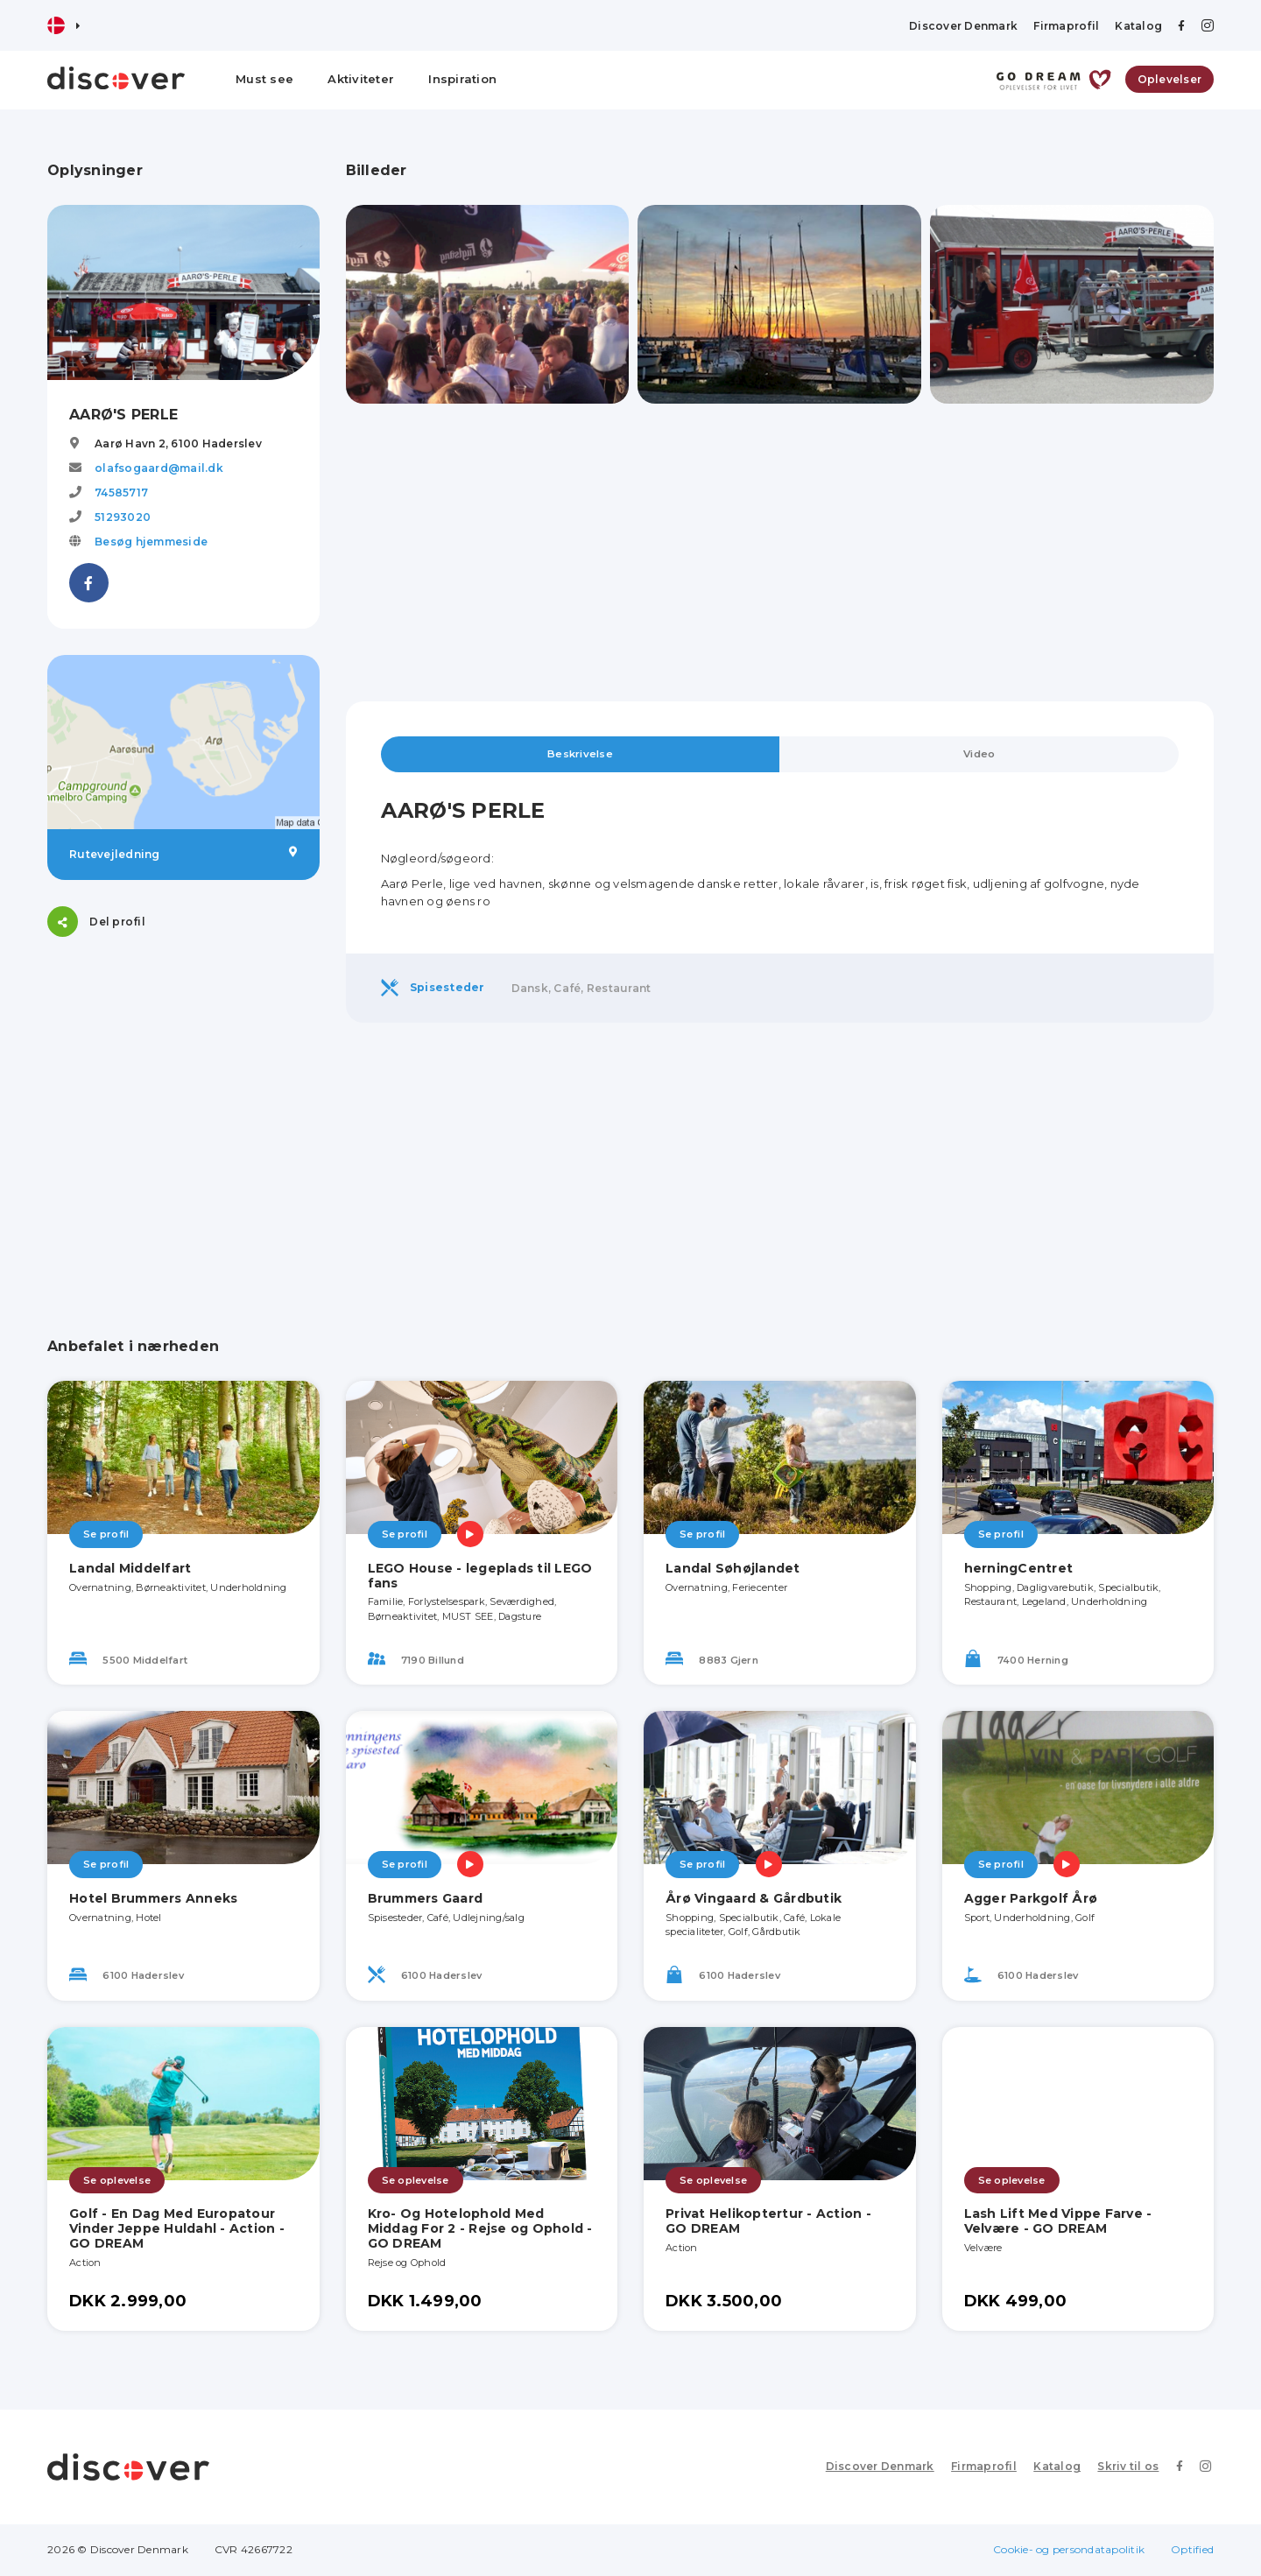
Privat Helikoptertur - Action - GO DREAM (768, 2221)
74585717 (121, 492)
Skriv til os (1132, 2467)
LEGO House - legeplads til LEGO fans (480, 1576)
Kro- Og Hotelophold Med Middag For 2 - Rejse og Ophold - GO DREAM (480, 2229)
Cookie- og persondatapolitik (1069, 2550)
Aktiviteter (361, 79)
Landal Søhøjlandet (733, 1569)
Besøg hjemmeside (151, 541)
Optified (1192, 2550)
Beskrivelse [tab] (580, 754)
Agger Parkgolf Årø (1031, 1899)
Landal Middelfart (130, 1569)
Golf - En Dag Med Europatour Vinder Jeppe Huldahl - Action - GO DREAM (177, 2229)
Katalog (1138, 25)
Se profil (106, 1535)
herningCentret (1019, 1569)
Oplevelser (1170, 79)
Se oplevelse (117, 2180)
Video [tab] (979, 754)
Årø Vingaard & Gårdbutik (754, 1899)
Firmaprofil (1066, 25)
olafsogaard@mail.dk (159, 468)
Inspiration (462, 79)
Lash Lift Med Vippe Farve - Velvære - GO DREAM (1058, 2221)
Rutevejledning (183, 854)
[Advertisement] (183, 1072)
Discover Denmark (963, 25)
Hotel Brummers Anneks (153, 1899)
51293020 (123, 517)
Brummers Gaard (425, 1899)
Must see (264, 79)
